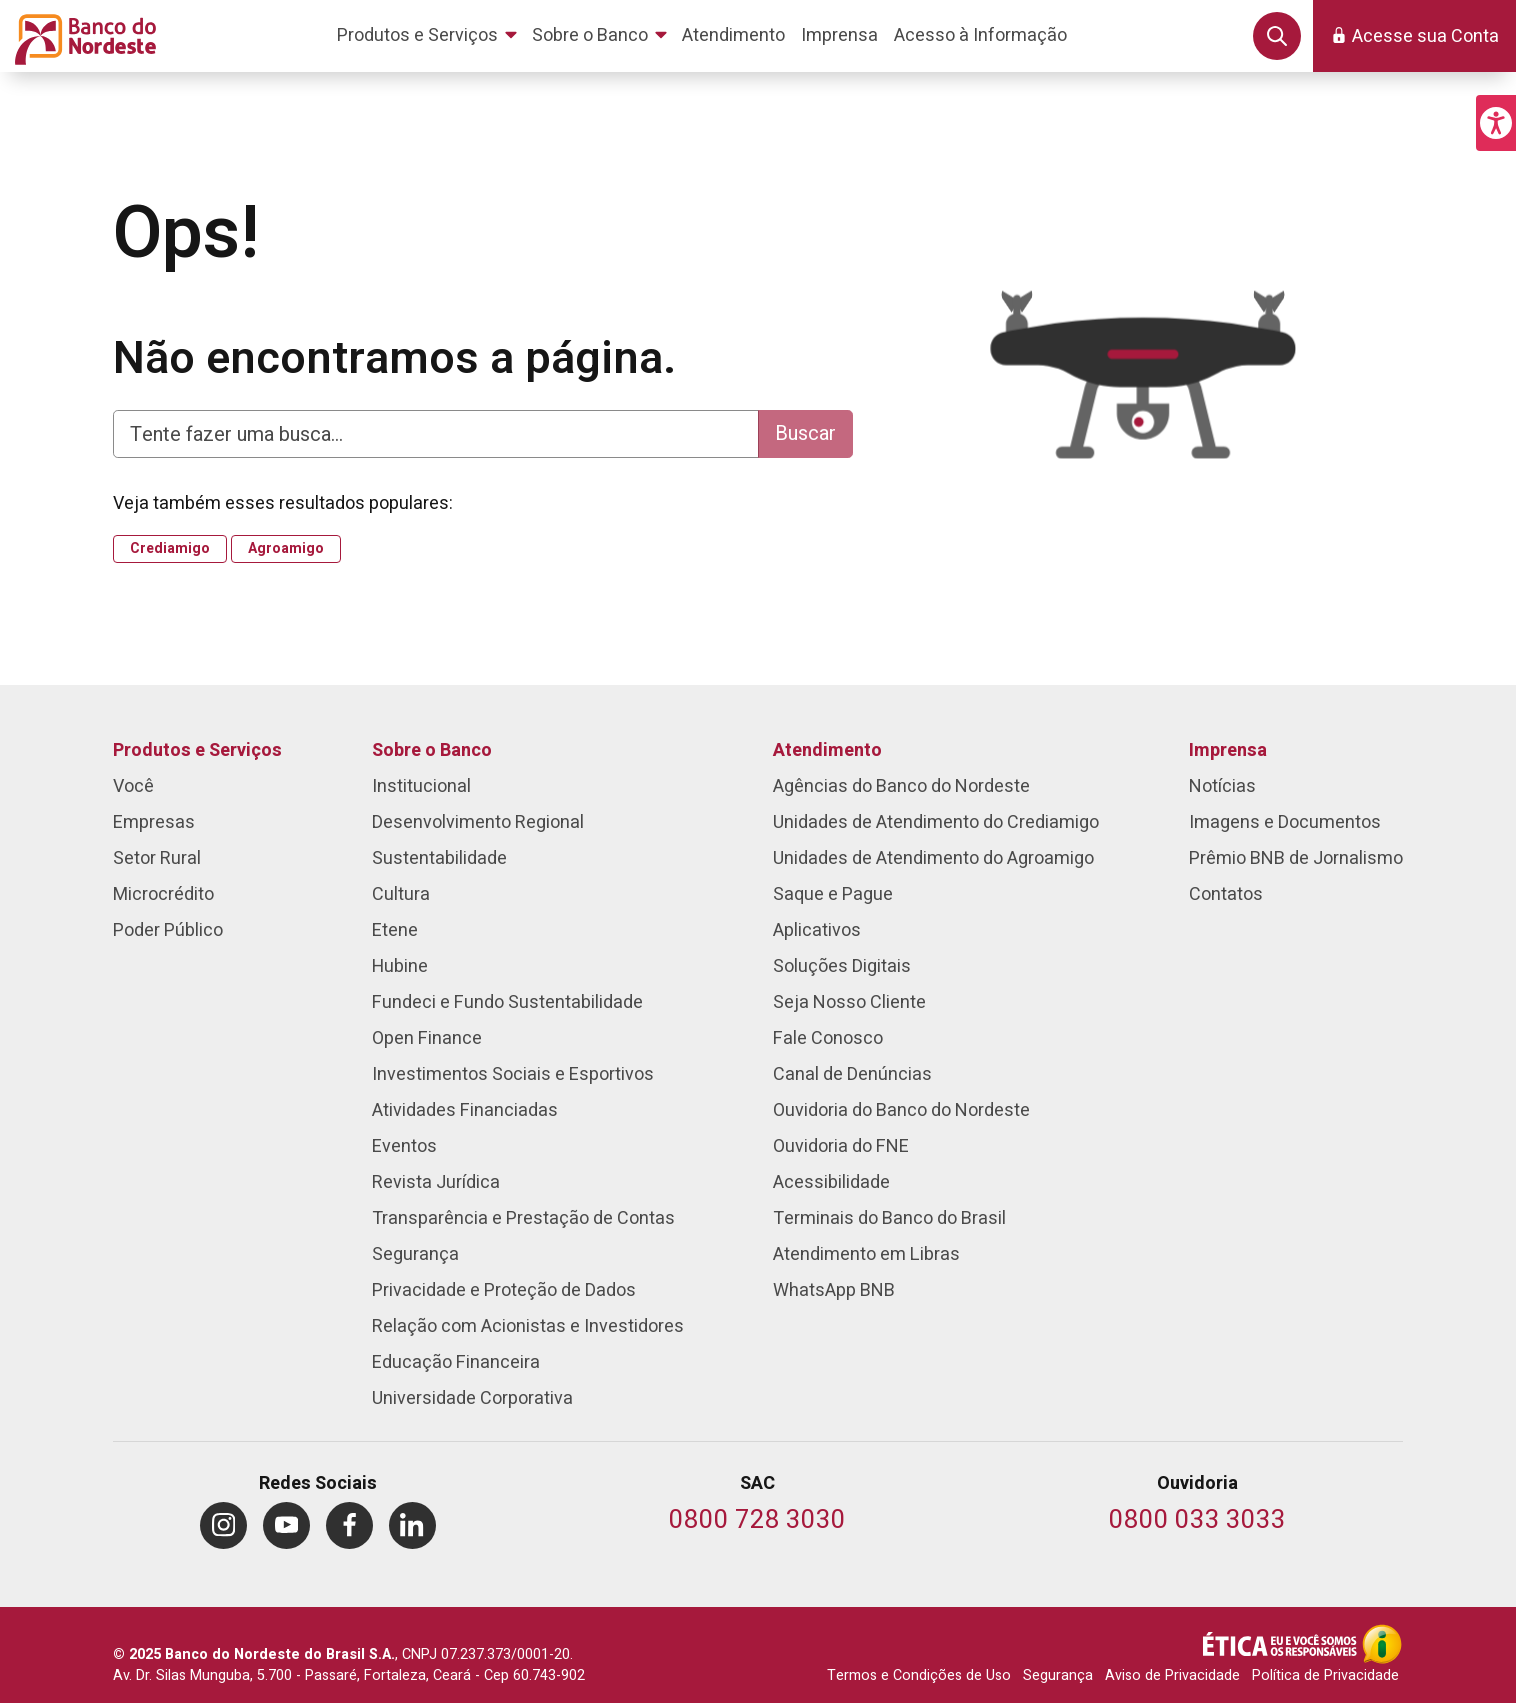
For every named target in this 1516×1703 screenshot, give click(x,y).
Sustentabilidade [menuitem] (439, 858)
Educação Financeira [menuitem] (456, 1362)
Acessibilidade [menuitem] (831, 1182)
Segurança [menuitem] (415, 1254)
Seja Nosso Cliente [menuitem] (849, 1002)
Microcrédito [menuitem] (163, 894)
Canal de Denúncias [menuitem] (852, 1074)
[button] (1496, 123)
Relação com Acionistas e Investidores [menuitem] (528, 1326)
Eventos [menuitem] (404, 1146)
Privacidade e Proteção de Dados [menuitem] (504, 1290)
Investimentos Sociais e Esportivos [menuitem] (513, 1074)
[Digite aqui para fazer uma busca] (436, 434)
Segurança (1058, 1675)
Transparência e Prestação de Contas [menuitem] (523, 1218)
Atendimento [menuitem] (827, 750)
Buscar (805, 433)
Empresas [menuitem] (154, 822)
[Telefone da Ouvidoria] (1197, 1521)
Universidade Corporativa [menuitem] (472, 1398)
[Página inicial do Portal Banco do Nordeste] (81, 36)
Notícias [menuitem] (1222, 786)
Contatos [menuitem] (1226, 894)
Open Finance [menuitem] (427, 1038)
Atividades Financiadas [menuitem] (465, 1110)
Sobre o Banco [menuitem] (432, 750)
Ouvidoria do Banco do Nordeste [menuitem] (901, 1110)
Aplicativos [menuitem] (817, 930)
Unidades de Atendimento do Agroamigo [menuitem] (933, 858)
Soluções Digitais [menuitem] (842, 966)
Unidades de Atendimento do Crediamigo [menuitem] (936, 822)
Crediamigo (170, 549)
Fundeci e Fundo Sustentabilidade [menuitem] (507, 1002)
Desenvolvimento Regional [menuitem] (478, 822)
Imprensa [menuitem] (1228, 750)
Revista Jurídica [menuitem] (436, 1182)
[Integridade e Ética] (1282, 1644)
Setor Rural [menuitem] (157, 858)
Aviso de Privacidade (1172, 1675)
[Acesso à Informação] (1382, 1644)
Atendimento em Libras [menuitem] (866, 1254)
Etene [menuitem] (395, 930)
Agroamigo (286, 549)
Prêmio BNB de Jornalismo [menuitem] (1296, 858)
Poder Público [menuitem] (168, 930)
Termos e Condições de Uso (919, 1675)
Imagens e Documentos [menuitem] (1285, 822)
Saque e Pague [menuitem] (833, 894)
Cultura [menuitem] (401, 894)
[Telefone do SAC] (757, 1521)
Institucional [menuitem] (421, 786)
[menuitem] (430, 36)
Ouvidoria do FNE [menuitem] (841, 1146)
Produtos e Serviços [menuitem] (197, 750)
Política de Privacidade (1325, 1675)
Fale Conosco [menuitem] (828, 1038)
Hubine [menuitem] (400, 966)
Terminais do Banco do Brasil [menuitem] (889, 1218)
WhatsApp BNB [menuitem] (834, 1290)
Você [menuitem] (133, 786)
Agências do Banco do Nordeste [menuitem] (901, 786)
